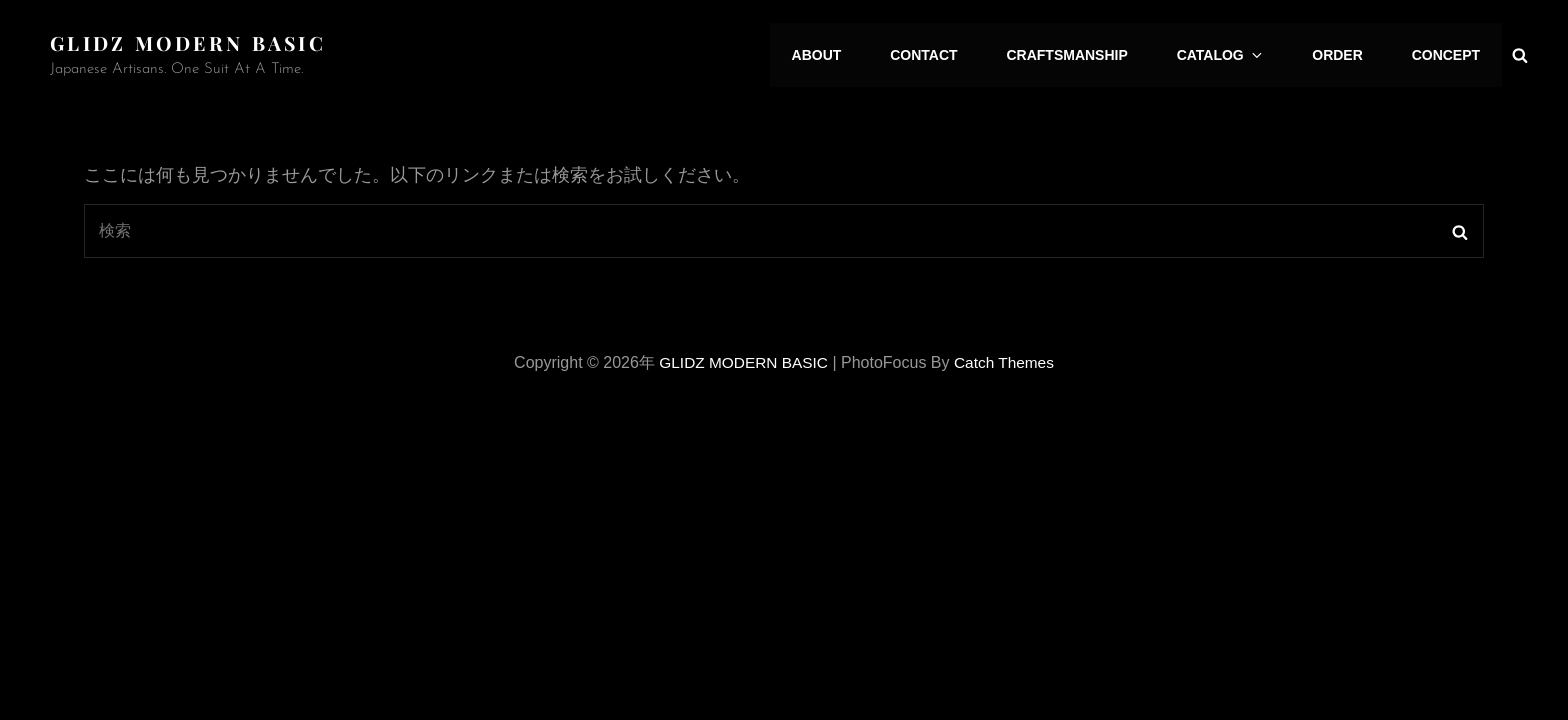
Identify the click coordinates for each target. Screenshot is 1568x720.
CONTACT (944, 55)
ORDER (1343, 55)
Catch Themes (1007, 361)
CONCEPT (1448, 55)
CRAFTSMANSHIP (1083, 55)
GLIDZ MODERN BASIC (192, 42)
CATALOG (1234, 55)
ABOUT (841, 55)
